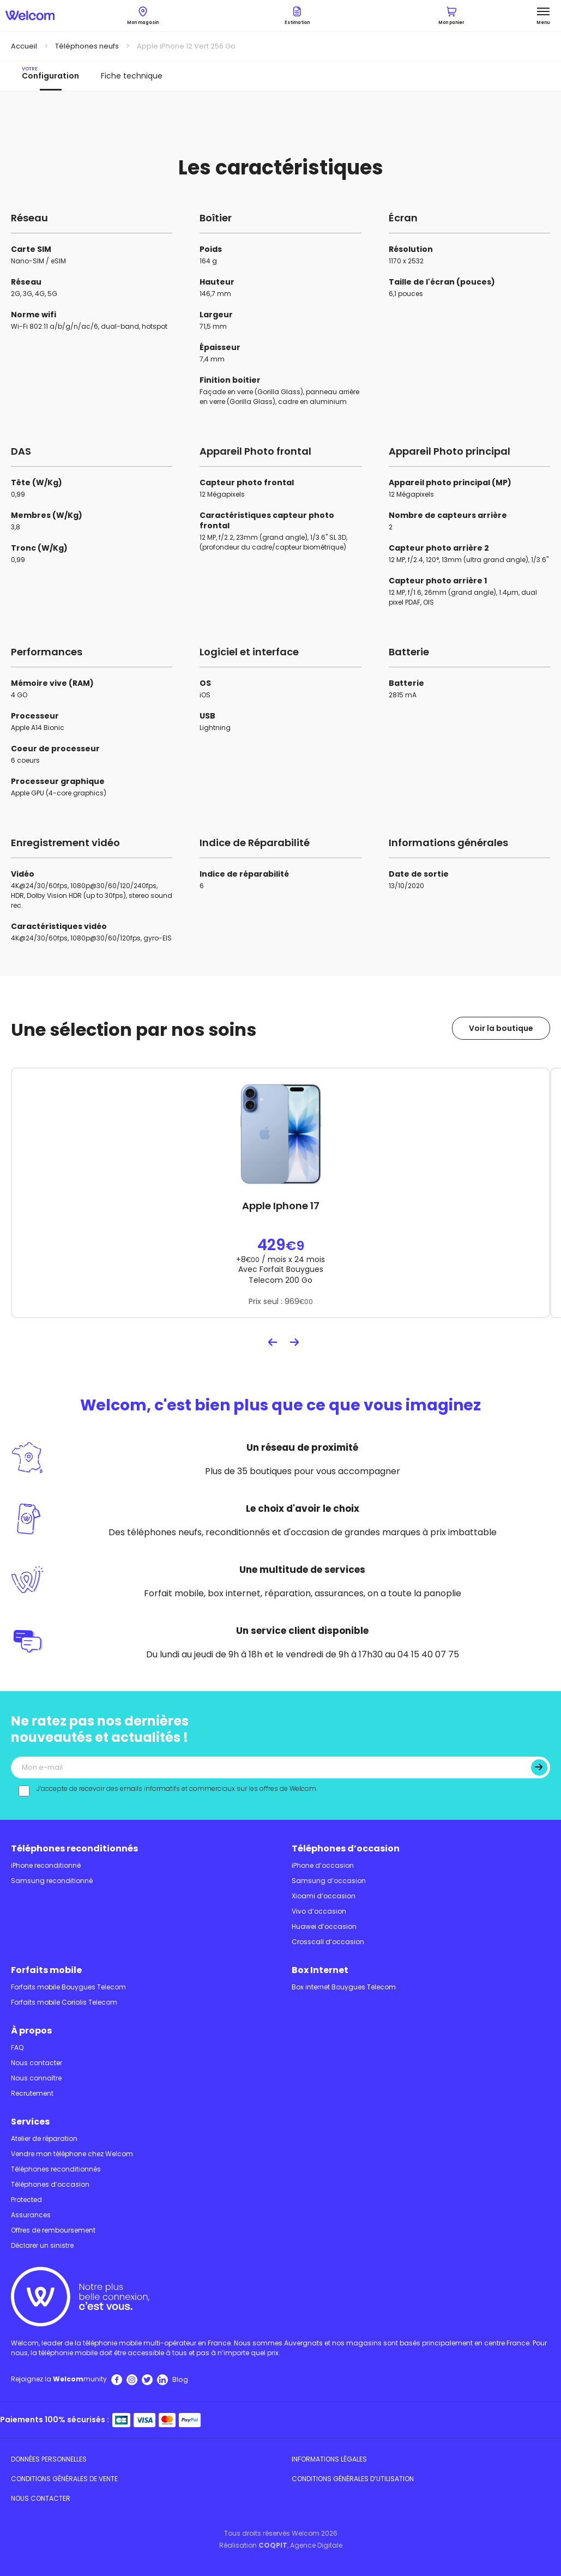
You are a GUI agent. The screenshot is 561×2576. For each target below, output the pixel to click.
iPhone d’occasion (323, 1865)
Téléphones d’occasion (346, 1848)
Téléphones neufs (87, 46)
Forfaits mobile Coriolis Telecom (64, 2002)
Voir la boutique (501, 1028)
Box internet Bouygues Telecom (344, 1987)
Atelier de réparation (44, 2138)
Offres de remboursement (53, 2230)
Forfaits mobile (46, 1970)
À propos (31, 2030)
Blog (180, 2379)
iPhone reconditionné (46, 1865)
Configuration (50, 73)
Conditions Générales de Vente (64, 2478)
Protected (26, 2199)
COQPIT (272, 2545)
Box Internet (320, 1970)
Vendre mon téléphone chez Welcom (72, 2153)
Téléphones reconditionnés (74, 1848)
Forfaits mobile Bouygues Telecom (68, 1987)
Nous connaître (36, 2078)
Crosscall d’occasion (328, 1941)
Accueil (24, 46)
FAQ (17, 2047)
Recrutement (32, 2093)
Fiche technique (131, 75)
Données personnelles (49, 2459)
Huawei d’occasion (324, 1926)
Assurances (31, 2214)
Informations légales (329, 2459)
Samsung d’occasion (329, 1880)
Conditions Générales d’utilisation (353, 2478)
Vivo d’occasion (319, 1911)
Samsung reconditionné (52, 1880)
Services (30, 2121)
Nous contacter (36, 2062)
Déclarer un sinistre (42, 2245)
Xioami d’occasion (323, 1896)
